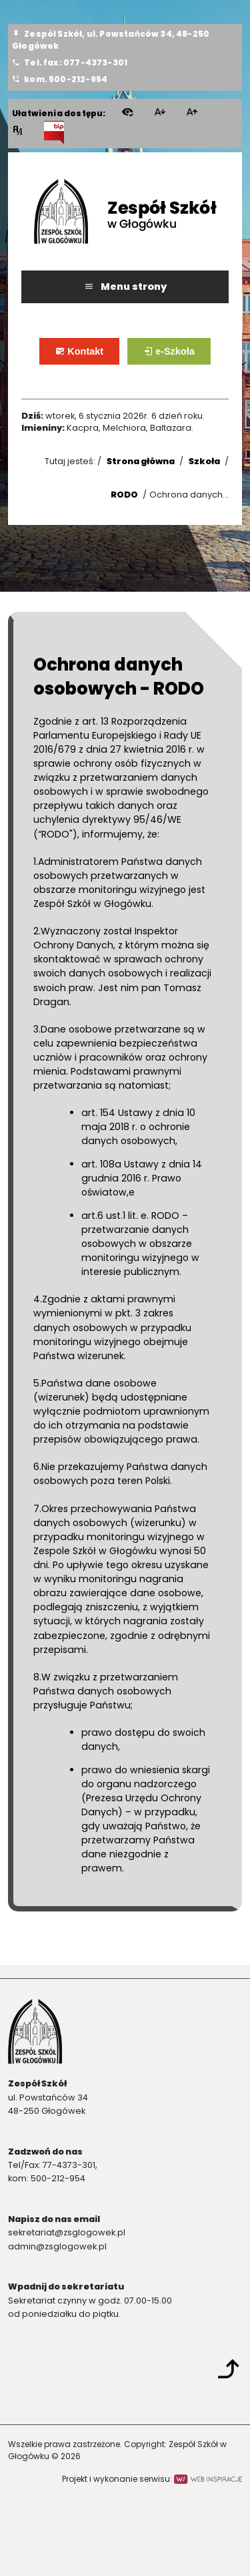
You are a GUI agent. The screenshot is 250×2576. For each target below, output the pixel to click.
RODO (124, 494)
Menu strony (125, 286)
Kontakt (88, 356)
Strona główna (141, 461)
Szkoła (204, 461)
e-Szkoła (178, 356)
